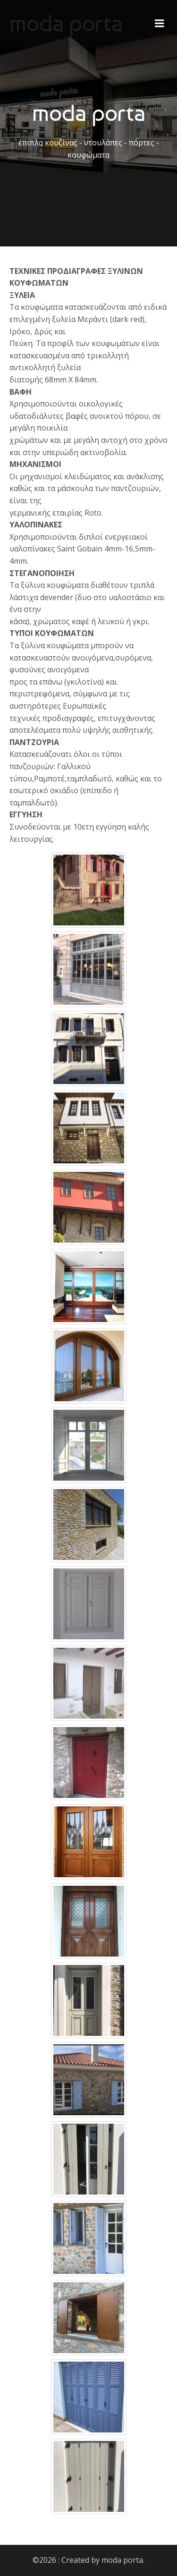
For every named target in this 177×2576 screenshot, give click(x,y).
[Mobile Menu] (160, 24)
